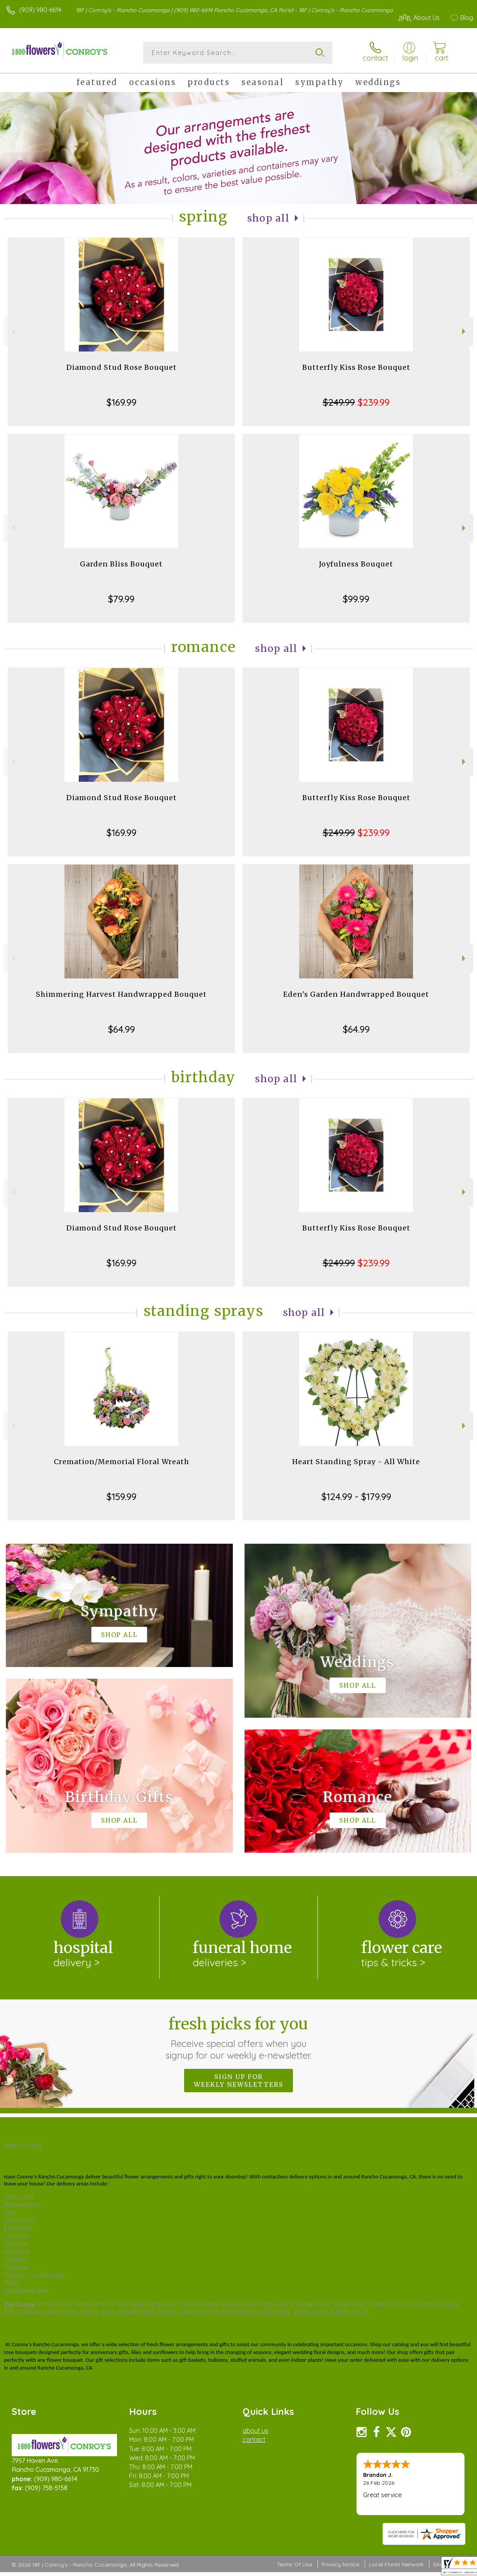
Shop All (268, 218)
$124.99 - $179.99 (356, 1496)
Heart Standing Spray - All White (356, 1461)
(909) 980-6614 (40, 10)
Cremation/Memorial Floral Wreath (121, 1461)
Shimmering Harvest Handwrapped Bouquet (121, 994)
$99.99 (356, 599)
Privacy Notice (340, 2564)
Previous (12, 331)
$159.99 (121, 1496)
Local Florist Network (396, 2564)
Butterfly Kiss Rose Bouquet (356, 367)
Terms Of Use (294, 2564)
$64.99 (121, 1029)
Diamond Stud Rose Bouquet (121, 367)
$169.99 (121, 402)
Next (464, 331)
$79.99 (121, 599)
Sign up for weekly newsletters (238, 2080)
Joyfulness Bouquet (356, 563)
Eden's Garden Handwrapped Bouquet (356, 994)
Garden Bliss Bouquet (121, 563)
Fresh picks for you (238, 2037)
